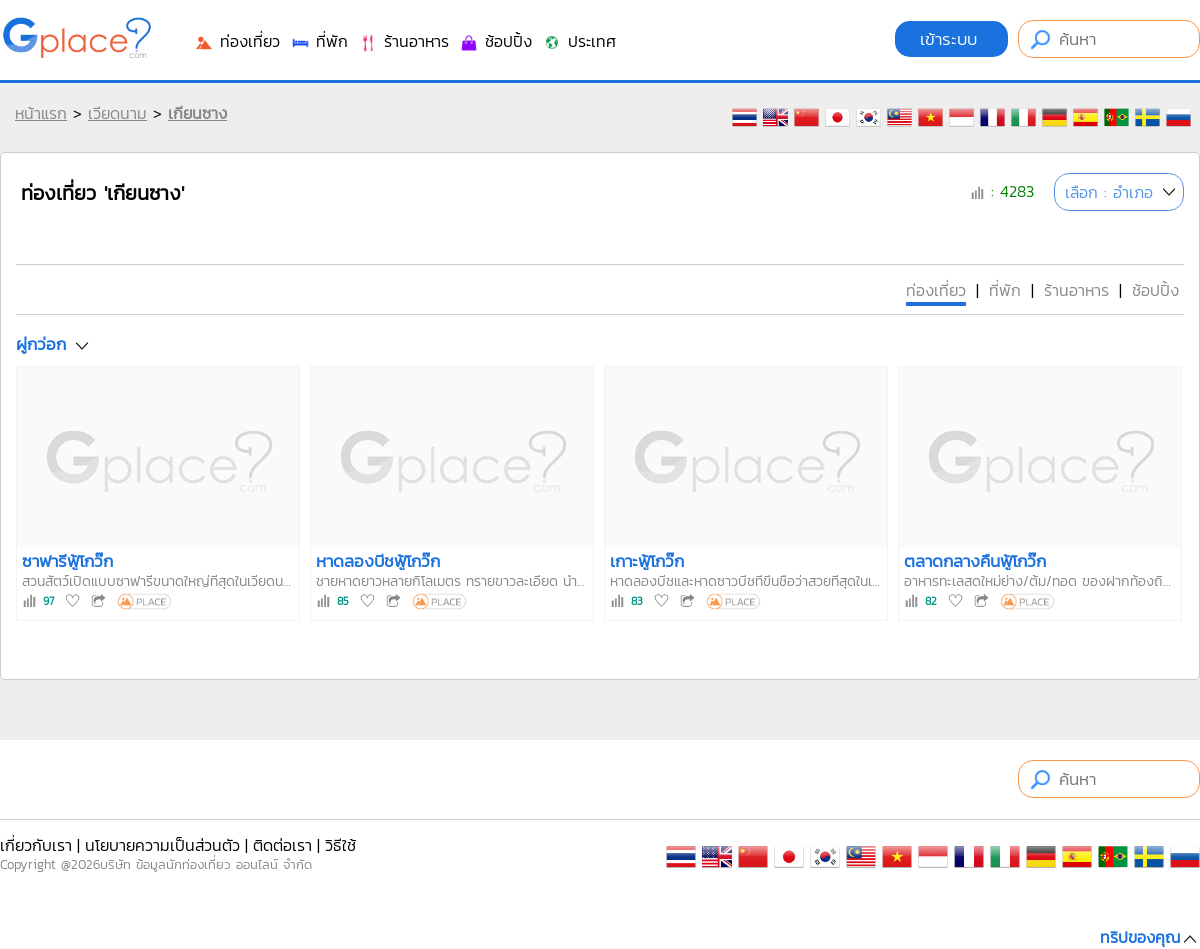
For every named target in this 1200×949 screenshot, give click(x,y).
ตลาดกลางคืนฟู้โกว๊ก (975, 561)
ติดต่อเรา (282, 845)
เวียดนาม (117, 113)
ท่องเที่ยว (237, 41)
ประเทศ (579, 41)
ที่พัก (319, 41)
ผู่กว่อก (41, 344)
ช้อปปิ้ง (495, 41)
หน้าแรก (41, 113)
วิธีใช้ (340, 845)
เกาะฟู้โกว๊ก (647, 561)
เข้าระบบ (951, 39)
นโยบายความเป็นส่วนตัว (162, 845)
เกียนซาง (197, 113)
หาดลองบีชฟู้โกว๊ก (378, 561)
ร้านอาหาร (403, 41)
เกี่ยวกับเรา (36, 845)
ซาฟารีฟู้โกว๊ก (67, 561)
